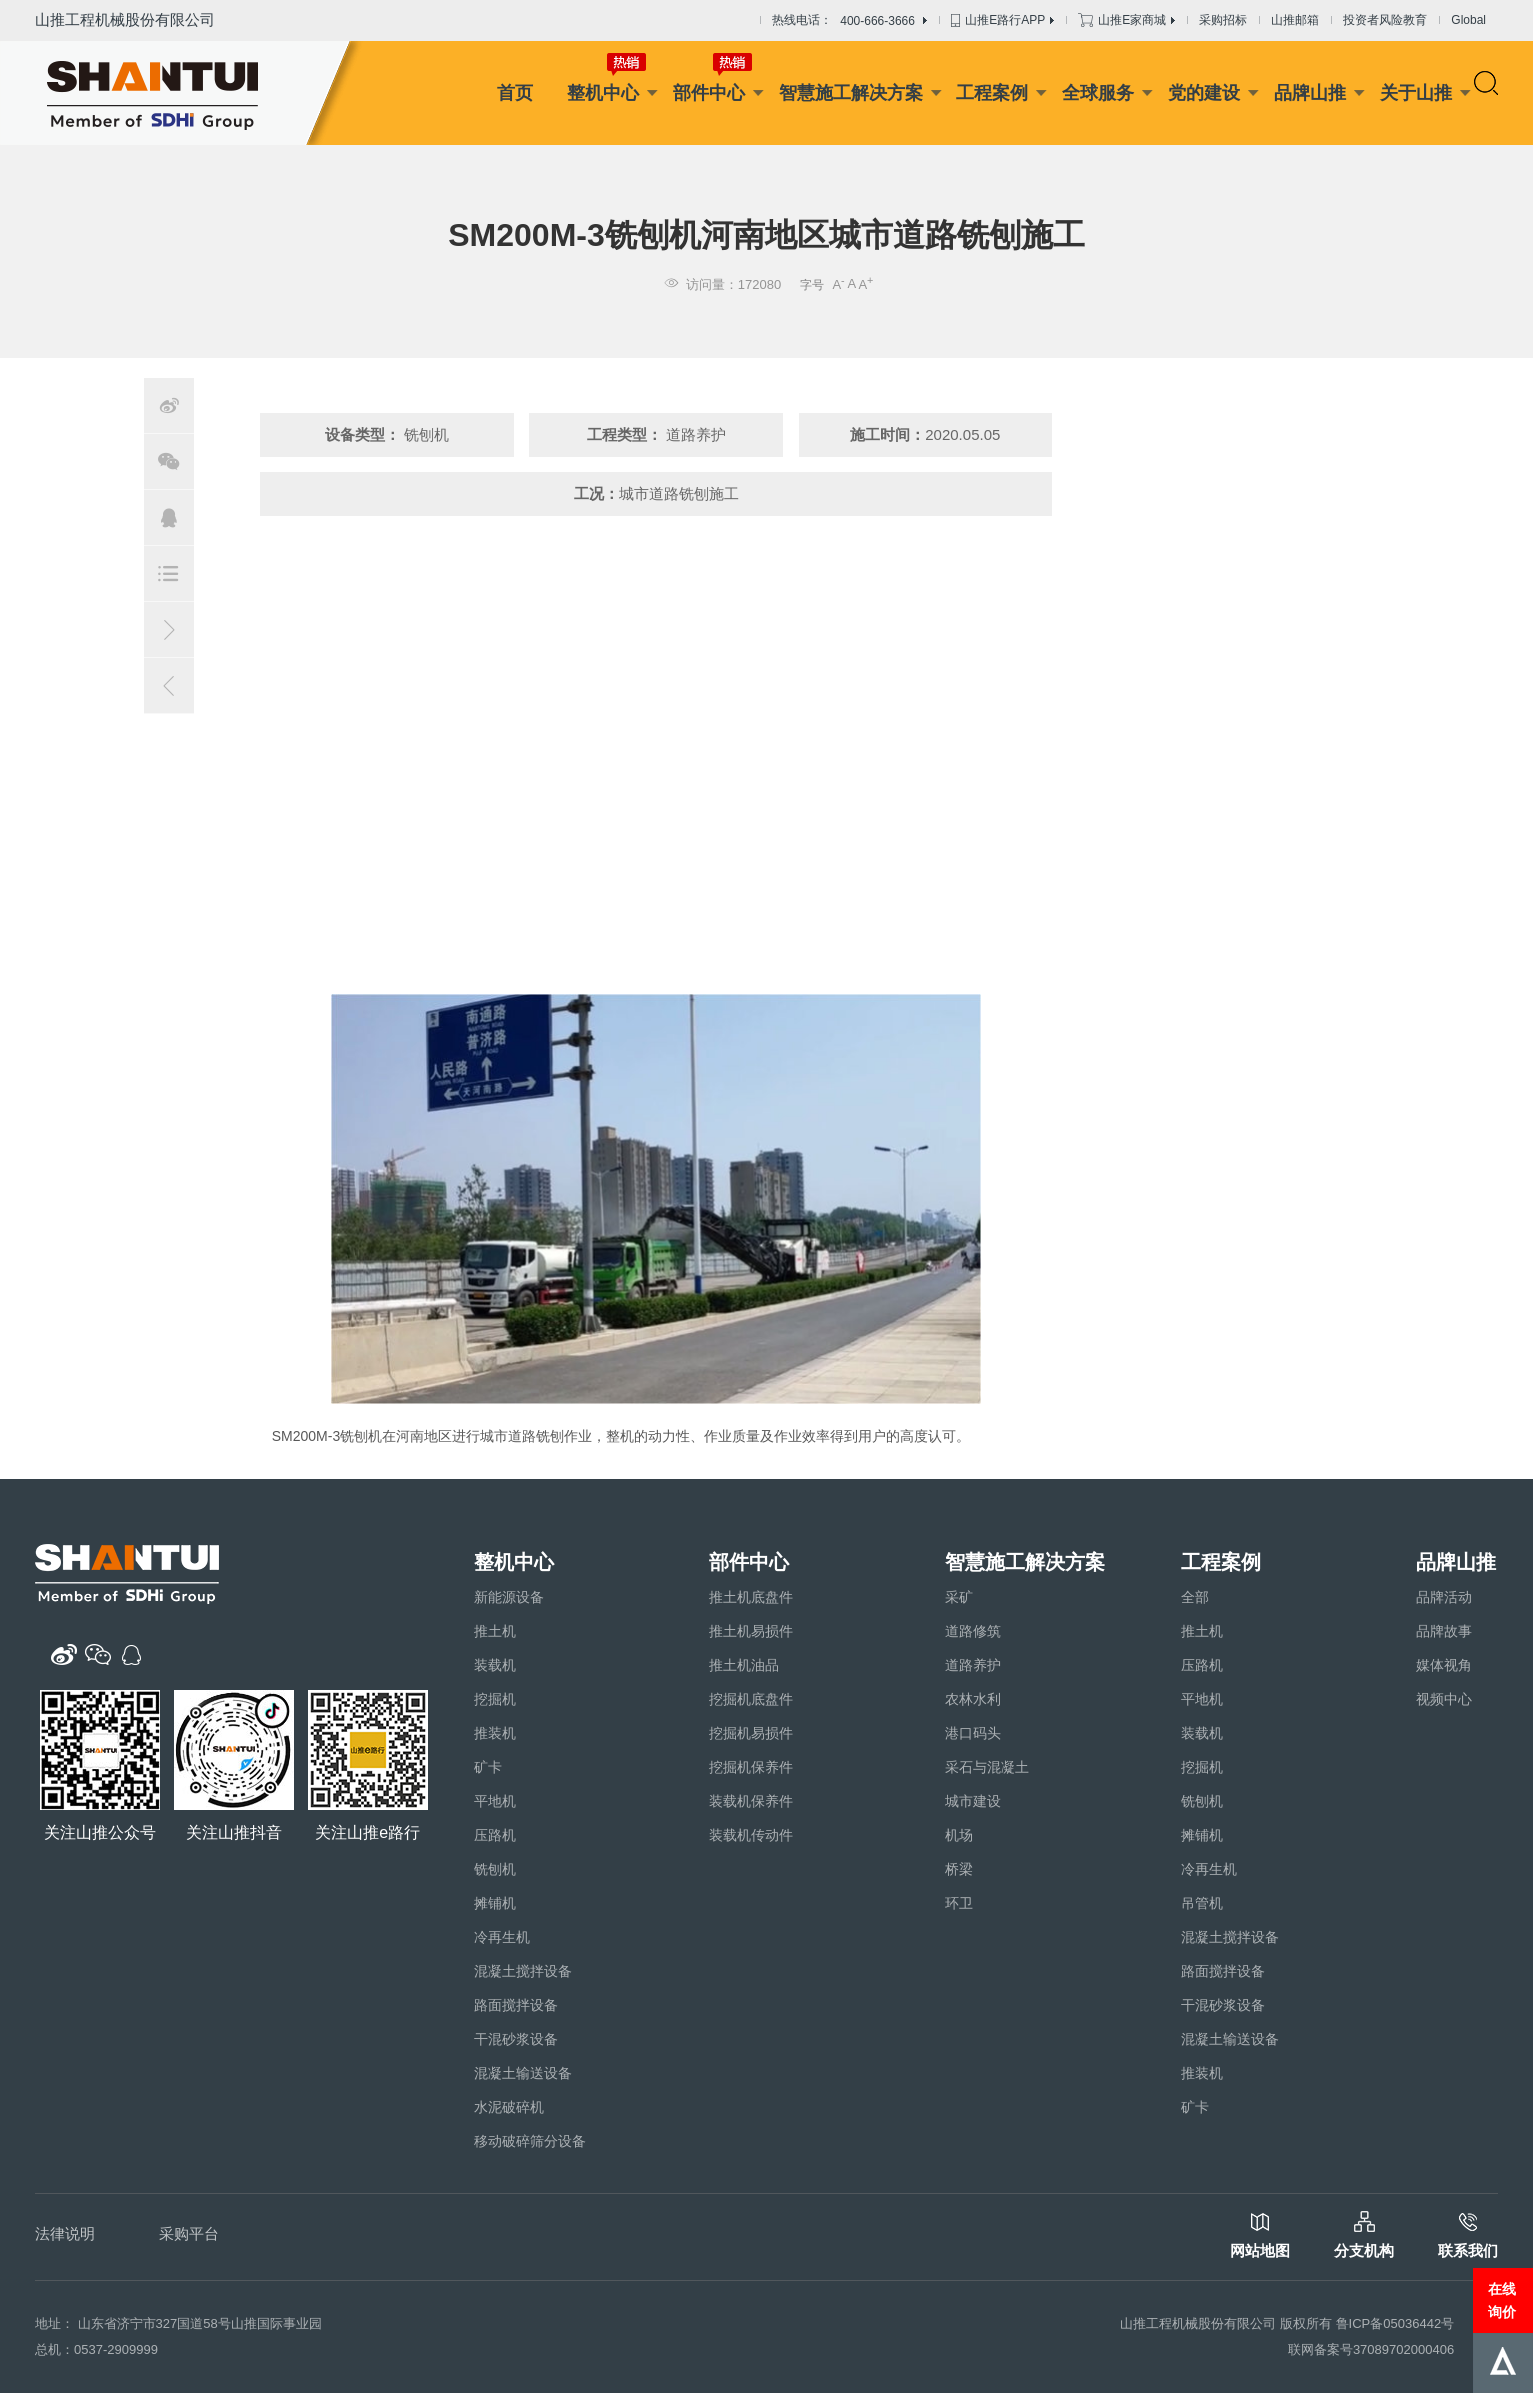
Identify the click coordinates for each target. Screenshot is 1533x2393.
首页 (515, 93)
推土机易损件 (751, 1631)
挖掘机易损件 (751, 1733)
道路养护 (973, 1665)
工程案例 (992, 93)
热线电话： (849, 21)
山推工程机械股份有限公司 (125, 19)
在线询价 (1502, 2300)
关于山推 (1416, 93)
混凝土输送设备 (523, 2073)
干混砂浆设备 (516, 2039)
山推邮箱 (1295, 20)
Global (1468, 20)
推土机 (495, 1631)
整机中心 (603, 93)
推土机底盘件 (751, 1597)
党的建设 (1204, 93)
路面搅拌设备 (516, 2005)
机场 (959, 1835)
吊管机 (1202, 1903)
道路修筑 (973, 1631)
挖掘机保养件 (751, 1767)
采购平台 (189, 2233)
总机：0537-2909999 (96, 2349)
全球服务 (1098, 93)
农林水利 (973, 1699)
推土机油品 (744, 1665)
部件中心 (709, 93)
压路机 (495, 1835)
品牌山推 (1310, 93)
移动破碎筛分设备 (530, 2141)
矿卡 (488, 1767)
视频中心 (1444, 1699)
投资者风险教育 (1385, 20)
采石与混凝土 (987, 1767)
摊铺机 (495, 1903)
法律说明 (65, 2233)
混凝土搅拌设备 (523, 1971)
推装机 (495, 1733)
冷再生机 (502, 1937)
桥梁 (959, 1869)
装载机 (495, 1665)
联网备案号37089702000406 (1371, 2349)
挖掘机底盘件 (751, 1699)
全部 (1195, 1597)
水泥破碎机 (509, 2107)
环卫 (959, 1903)
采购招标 (1223, 20)
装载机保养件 (751, 1801)
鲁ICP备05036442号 (1395, 2323)
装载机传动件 (751, 1835)
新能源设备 (509, 1597)
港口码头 (973, 1733)
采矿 (959, 1597)
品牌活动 (1444, 1597)
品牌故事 (1444, 1631)
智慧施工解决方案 (851, 93)
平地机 (495, 1801)
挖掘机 (495, 1699)
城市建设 (973, 1801)
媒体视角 (1444, 1665)
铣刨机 (495, 1869)
